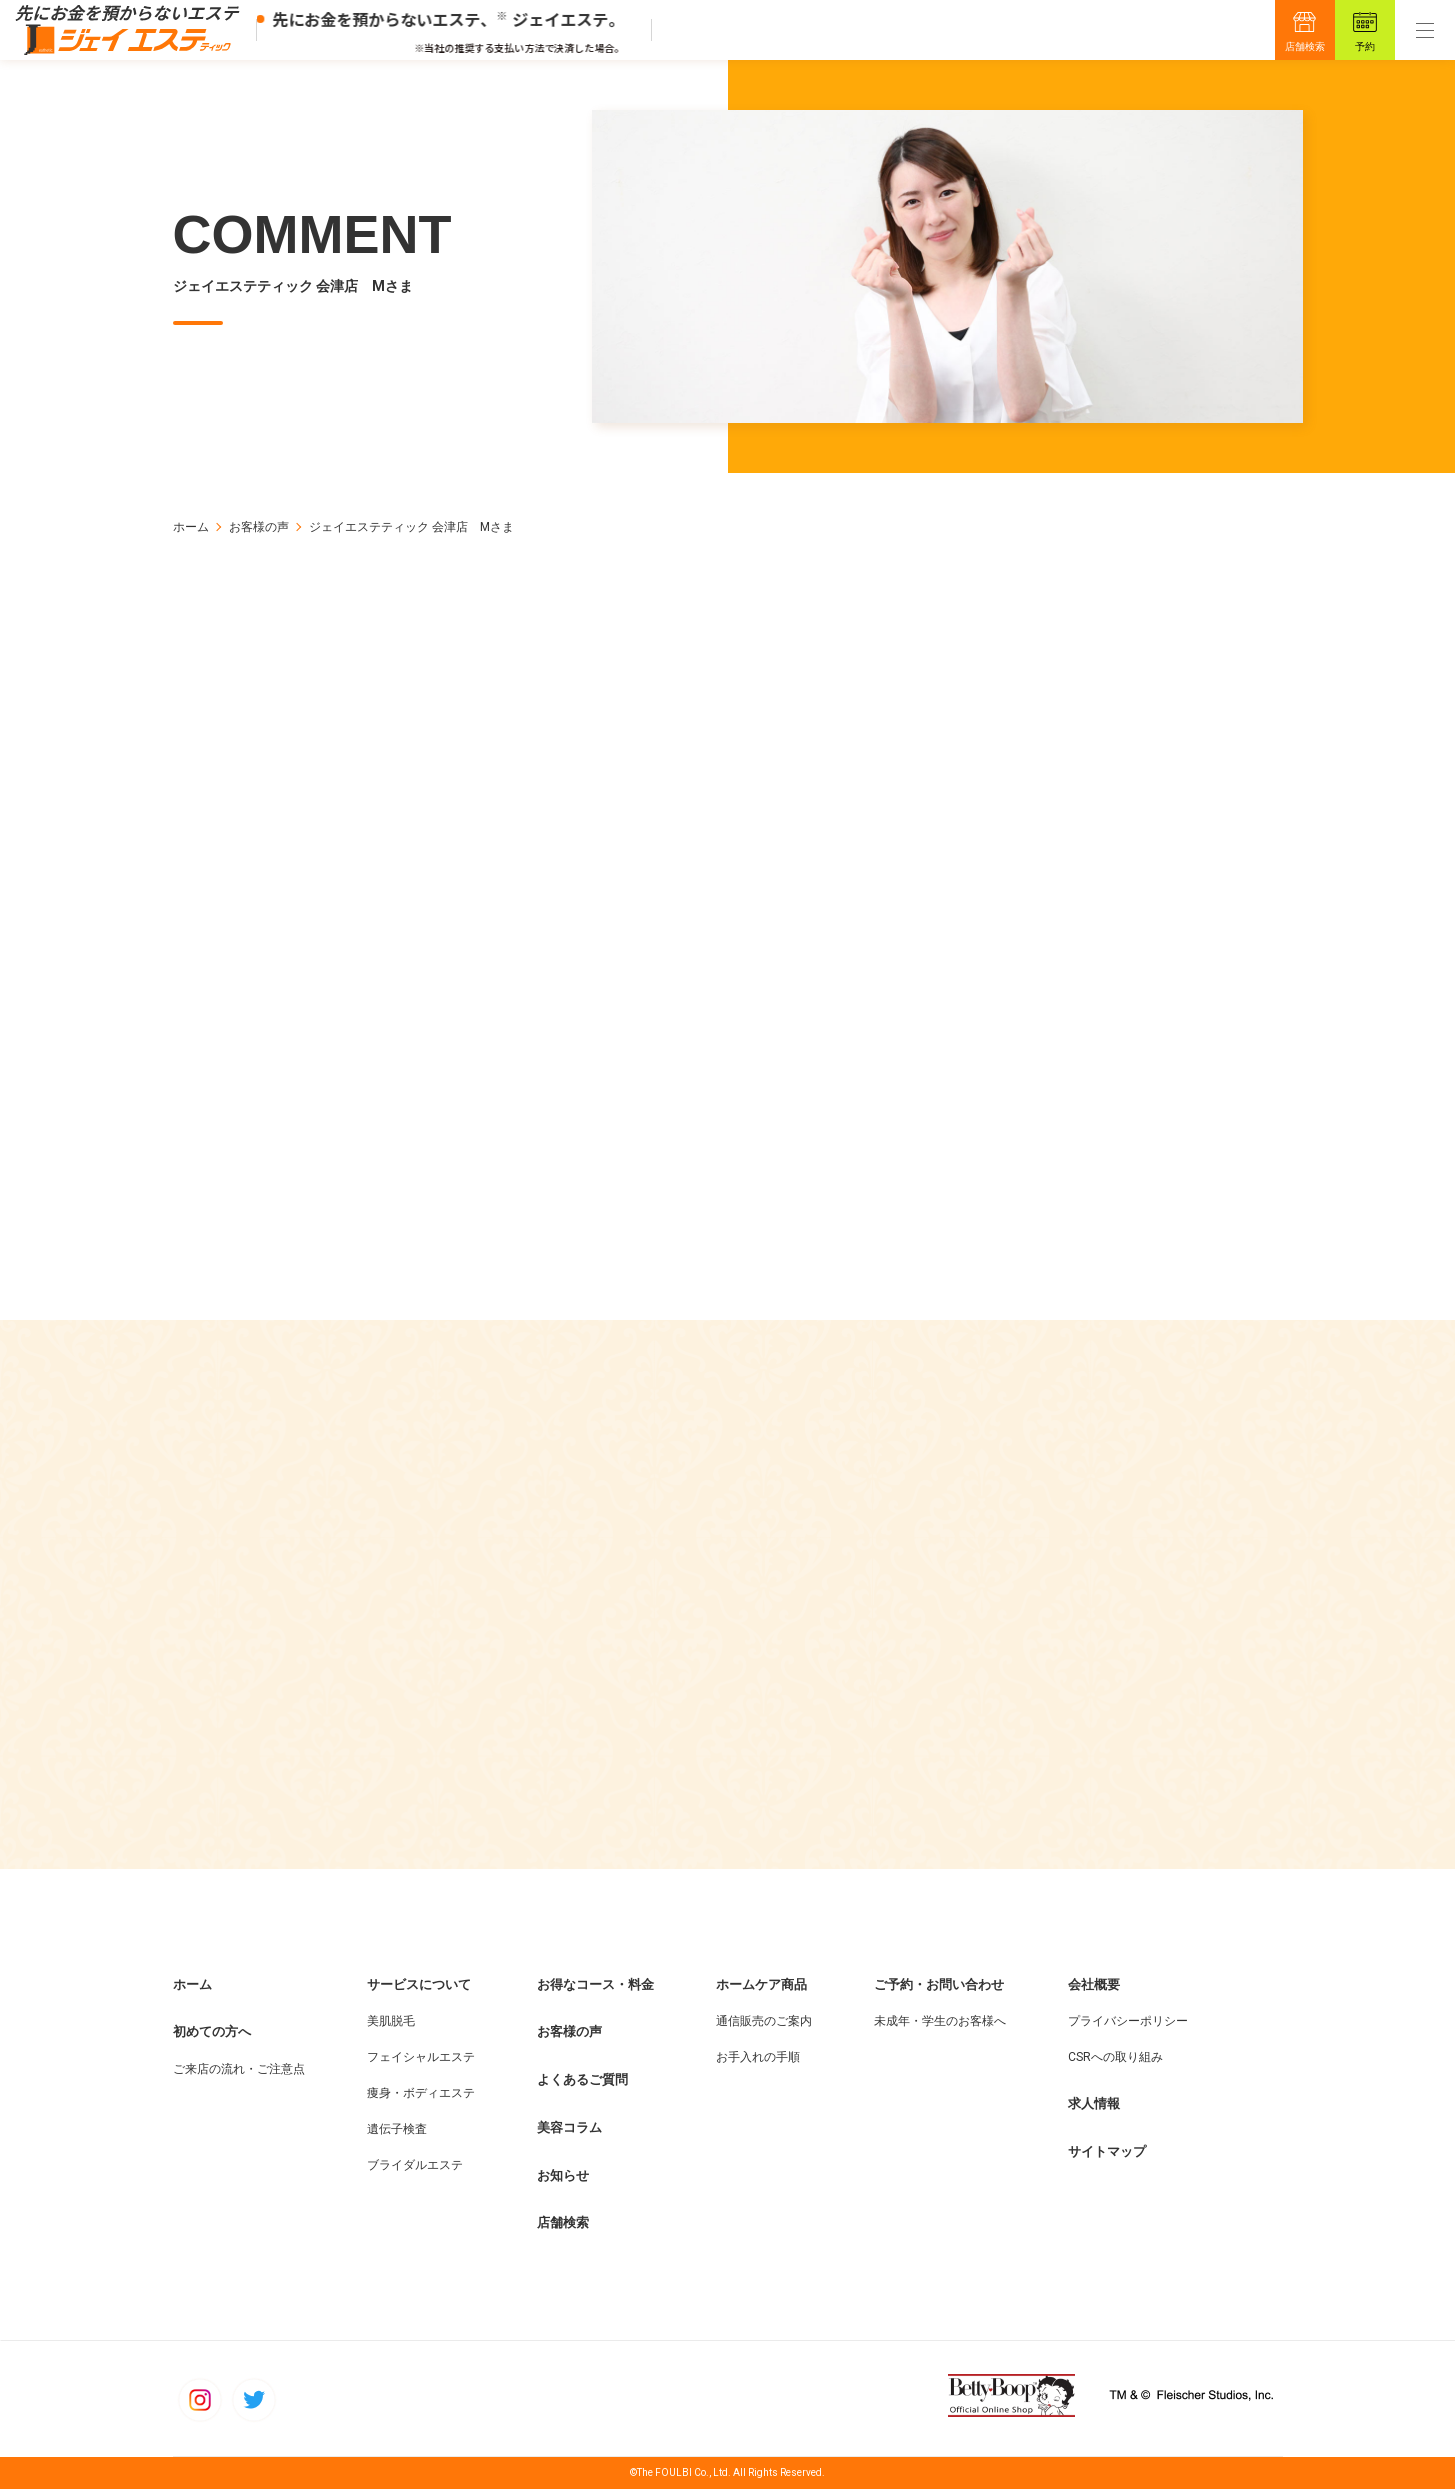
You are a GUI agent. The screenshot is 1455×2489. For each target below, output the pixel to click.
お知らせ (563, 2175)
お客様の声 (259, 527)
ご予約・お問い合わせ (939, 1984)
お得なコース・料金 (595, 1984)
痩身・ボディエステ (421, 2094)
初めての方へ (212, 2032)
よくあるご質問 (582, 2080)
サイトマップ (1107, 2152)
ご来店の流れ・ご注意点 (239, 2070)
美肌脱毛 (391, 2022)
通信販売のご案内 (764, 2022)
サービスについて (419, 1984)
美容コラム (569, 2128)
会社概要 (1094, 1984)
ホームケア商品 (761, 1984)
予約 (1365, 46)
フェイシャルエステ (421, 2058)
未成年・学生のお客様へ (940, 2022)
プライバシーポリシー (1128, 2022)
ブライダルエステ (415, 2166)
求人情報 (1094, 2104)
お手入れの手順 (758, 2058)
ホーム (191, 527)
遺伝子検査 (397, 2130)
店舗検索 (1305, 46)
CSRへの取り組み (1115, 2058)
